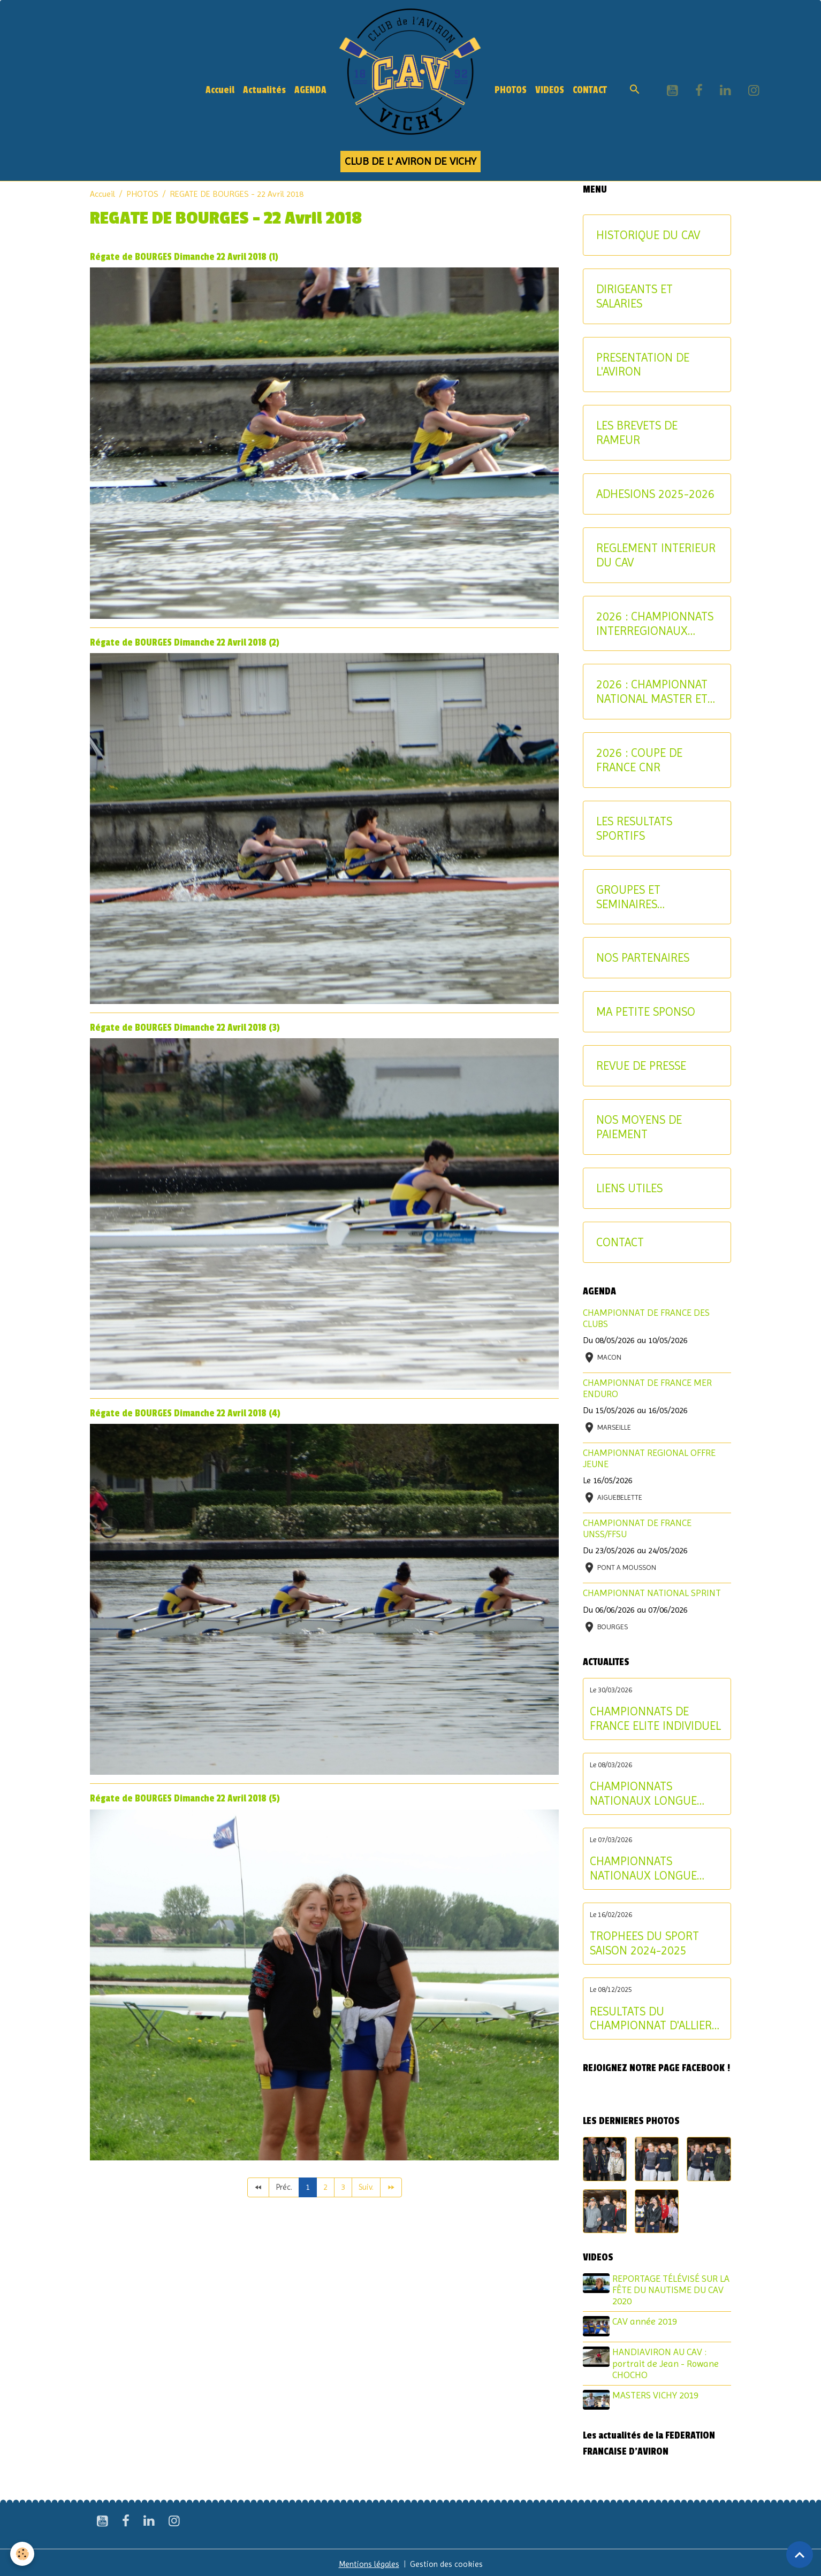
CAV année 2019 (646, 2321)
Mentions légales (368, 2561)
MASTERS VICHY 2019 (657, 2393)
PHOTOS (511, 90)
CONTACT (590, 90)
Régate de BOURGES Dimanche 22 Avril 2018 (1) (184, 257)
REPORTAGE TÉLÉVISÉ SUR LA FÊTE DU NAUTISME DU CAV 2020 (666, 2289)
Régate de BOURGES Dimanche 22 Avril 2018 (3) (185, 1027)
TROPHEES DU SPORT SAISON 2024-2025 (644, 1943)
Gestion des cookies (448, 2561)
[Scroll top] (799, 2554)
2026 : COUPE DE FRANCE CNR (639, 760)
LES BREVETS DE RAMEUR (637, 432)
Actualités (264, 90)
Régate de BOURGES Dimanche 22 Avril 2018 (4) (185, 1413)
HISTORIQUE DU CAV (648, 235)
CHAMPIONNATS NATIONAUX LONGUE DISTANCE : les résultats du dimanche (651, 1793)
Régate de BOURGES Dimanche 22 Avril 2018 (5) (185, 1798)
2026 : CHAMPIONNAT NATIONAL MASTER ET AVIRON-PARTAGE (652, 691)
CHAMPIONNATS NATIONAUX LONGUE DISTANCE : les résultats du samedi (651, 1868)
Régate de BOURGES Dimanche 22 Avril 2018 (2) (184, 642)
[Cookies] (23, 2554)
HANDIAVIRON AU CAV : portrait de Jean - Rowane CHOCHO (667, 2362)
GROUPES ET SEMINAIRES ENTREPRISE (628, 897)
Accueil (220, 90)
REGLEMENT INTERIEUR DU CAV (656, 555)
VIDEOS (549, 90)
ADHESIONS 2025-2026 (655, 494)
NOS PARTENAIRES (642, 957)
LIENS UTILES (629, 1188)
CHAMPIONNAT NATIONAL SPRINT (652, 1593)
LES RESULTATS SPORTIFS (634, 828)
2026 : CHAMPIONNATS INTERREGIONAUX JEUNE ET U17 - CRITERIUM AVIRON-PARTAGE (654, 623)
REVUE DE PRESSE (641, 1065)
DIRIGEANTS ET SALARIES (634, 296)
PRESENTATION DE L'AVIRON (642, 364)
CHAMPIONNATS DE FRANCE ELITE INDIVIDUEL (655, 1718)
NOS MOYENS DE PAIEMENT (639, 1127)
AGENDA (310, 90)
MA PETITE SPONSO (645, 1011)
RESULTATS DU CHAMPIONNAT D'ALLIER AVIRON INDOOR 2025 (651, 2018)
